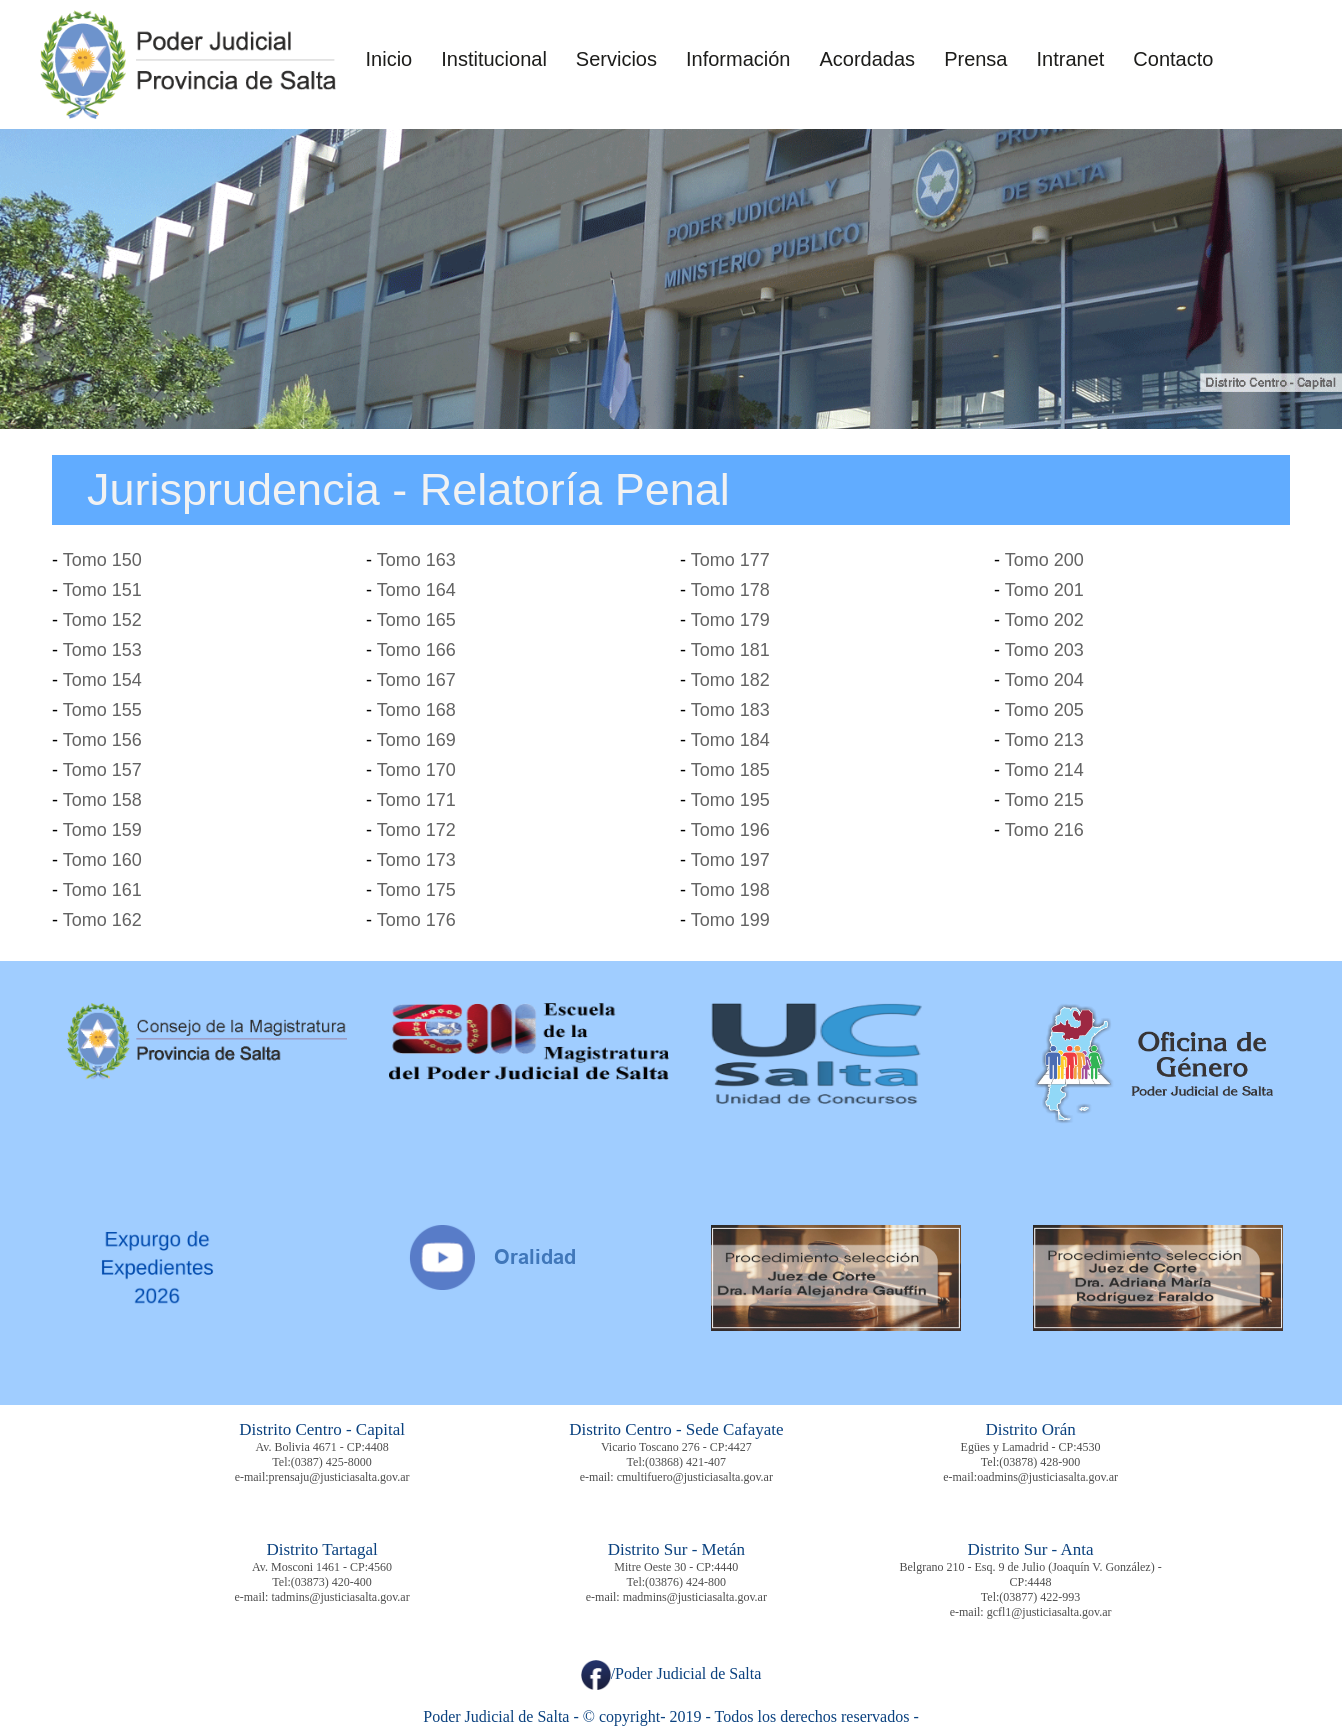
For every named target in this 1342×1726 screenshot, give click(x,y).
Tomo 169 (416, 740)
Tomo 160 (102, 860)
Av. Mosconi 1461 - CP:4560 (322, 1567)
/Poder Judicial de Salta (671, 1673)
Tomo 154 (102, 680)
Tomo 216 (1044, 830)
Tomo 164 (416, 590)
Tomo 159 (102, 830)
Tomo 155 (102, 710)
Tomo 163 (416, 560)
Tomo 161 (102, 890)
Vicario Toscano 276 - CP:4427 (676, 1447)
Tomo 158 (102, 800)
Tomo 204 (1044, 680)
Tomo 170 (416, 770)
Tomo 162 (102, 920)
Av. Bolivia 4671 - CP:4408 (321, 1447)
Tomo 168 (416, 710)
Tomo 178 (730, 590)
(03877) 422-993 (1039, 1597)
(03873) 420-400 (331, 1582)
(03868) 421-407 (685, 1462)
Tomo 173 (416, 860)
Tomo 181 (730, 650)
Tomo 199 (730, 920)
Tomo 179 (730, 620)
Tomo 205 (1044, 710)
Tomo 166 (416, 650)
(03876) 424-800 (685, 1582)
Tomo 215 (1044, 800)
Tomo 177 (730, 560)
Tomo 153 (102, 650)
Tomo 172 (416, 830)
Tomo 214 (1044, 770)
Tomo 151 (102, 590)
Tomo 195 (730, 800)
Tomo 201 (1044, 590)
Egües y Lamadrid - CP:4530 (1031, 1447)
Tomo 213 (1044, 740)
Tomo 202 (1044, 620)
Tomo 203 (1044, 650)
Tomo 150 (102, 560)
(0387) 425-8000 (331, 1462)
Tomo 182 (730, 680)
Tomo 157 (102, 770)
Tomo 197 (730, 860)
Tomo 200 (1044, 560)
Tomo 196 (730, 830)
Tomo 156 (102, 740)
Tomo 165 (416, 620)
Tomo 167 (416, 680)
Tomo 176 (416, 920)
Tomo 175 (416, 890)
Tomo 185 (730, 770)
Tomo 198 (730, 890)
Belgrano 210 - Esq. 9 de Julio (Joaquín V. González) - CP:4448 (1031, 1574)
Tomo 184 (730, 740)
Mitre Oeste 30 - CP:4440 (676, 1567)
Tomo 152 (102, 620)
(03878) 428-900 (1039, 1462)
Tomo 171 (416, 800)
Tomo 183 (730, 710)
